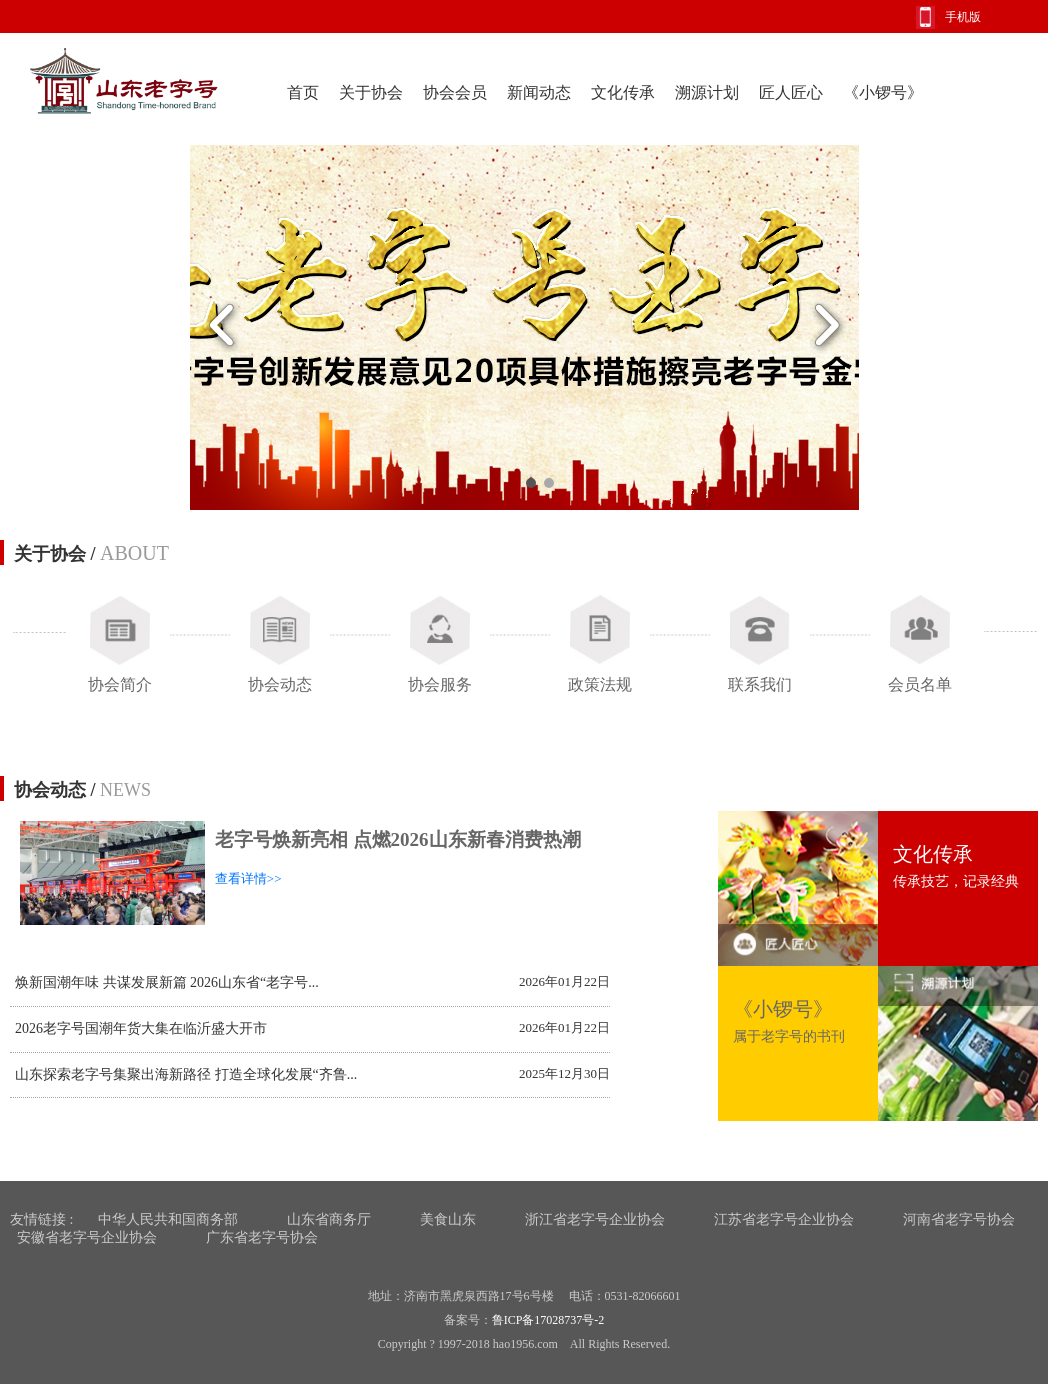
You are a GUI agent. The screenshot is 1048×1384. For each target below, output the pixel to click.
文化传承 (623, 92)
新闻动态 (539, 92)
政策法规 (600, 684)
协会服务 (440, 684)
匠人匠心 (791, 92)
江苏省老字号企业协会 (784, 1219)
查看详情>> (248, 878)
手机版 (963, 17)
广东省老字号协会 (262, 1237)
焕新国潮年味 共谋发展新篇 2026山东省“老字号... (167, 982)
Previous (222, 327)
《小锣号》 (883, 92)
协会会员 (455, 92)
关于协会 (371, 92)
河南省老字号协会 (959, 1219)
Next (826, 327)
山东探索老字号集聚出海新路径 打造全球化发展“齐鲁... (186, 1074)
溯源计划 (707, 92)
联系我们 (760, 684)
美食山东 (448, 1219)
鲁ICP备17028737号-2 (548, 1320)
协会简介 (120, 684)
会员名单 (920, 684)
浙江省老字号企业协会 (595, 1219)
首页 (303, 92)
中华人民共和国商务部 (168, 1219)
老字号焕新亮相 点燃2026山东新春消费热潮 (398, 839)
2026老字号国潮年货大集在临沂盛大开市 (141, 1028)
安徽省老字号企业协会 (87, 1237)
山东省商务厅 (329, 1219)
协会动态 (280, 684)
